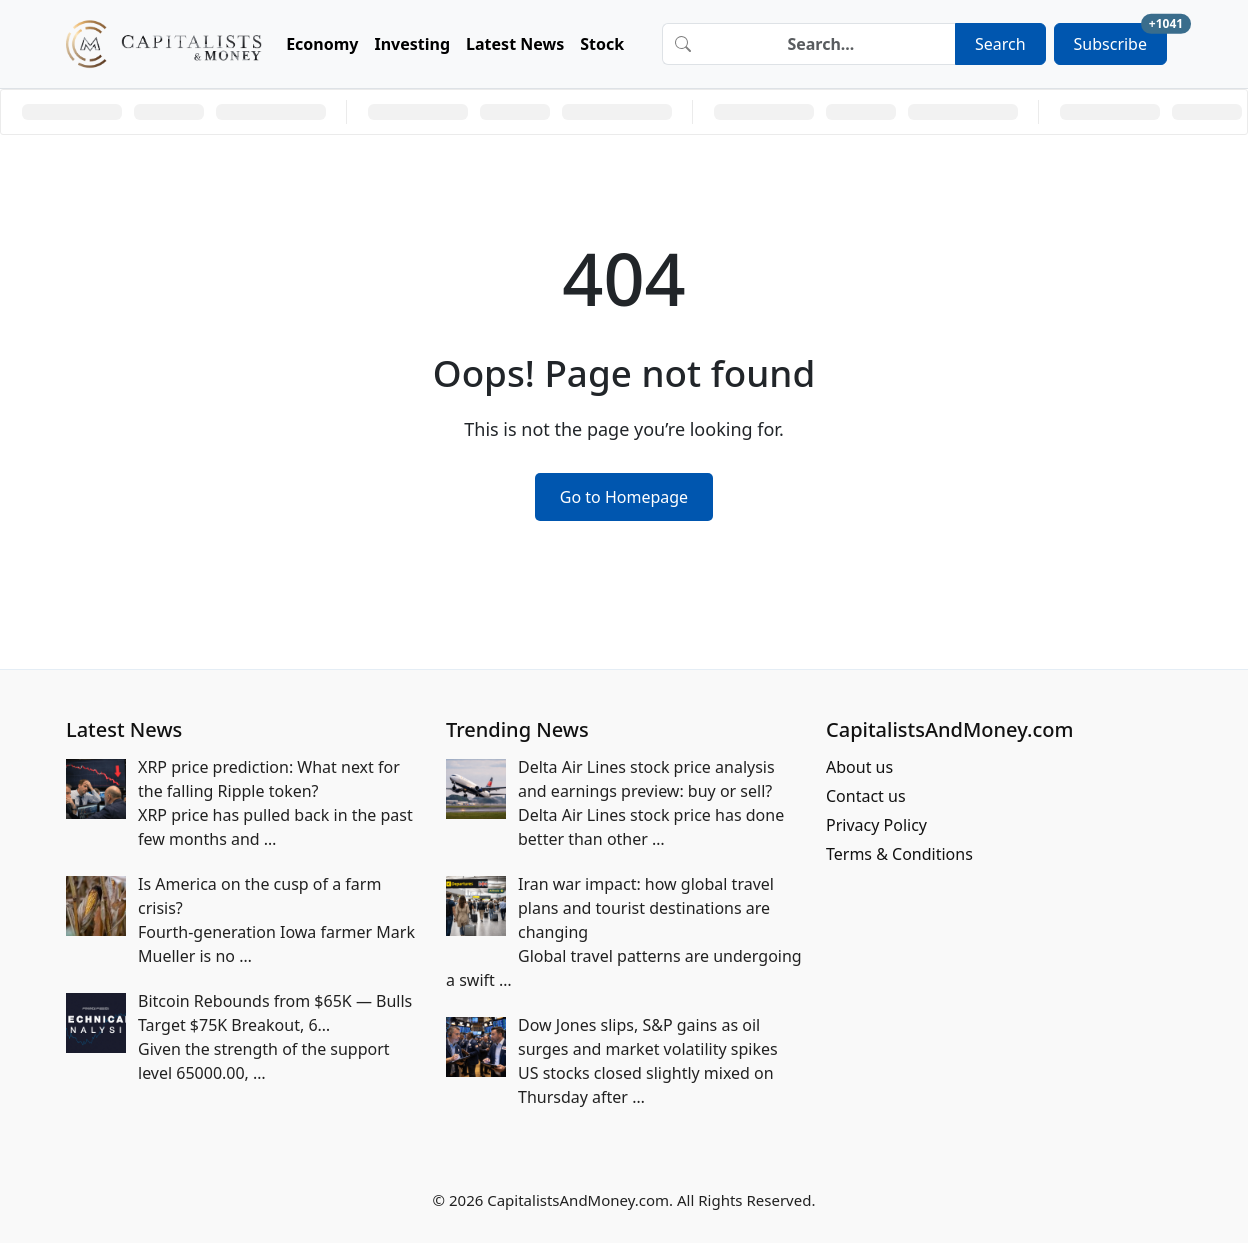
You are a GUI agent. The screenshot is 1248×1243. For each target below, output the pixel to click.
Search (1000, 44)
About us (859, 767)
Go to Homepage (624, 497)
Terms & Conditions (899, 854)
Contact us (866, 796)
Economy (322, 44)
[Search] (829, 44)
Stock (602, 44)
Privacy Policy (876, 825)
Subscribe (1120, 39)
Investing (413, 44)
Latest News (515, 44)
